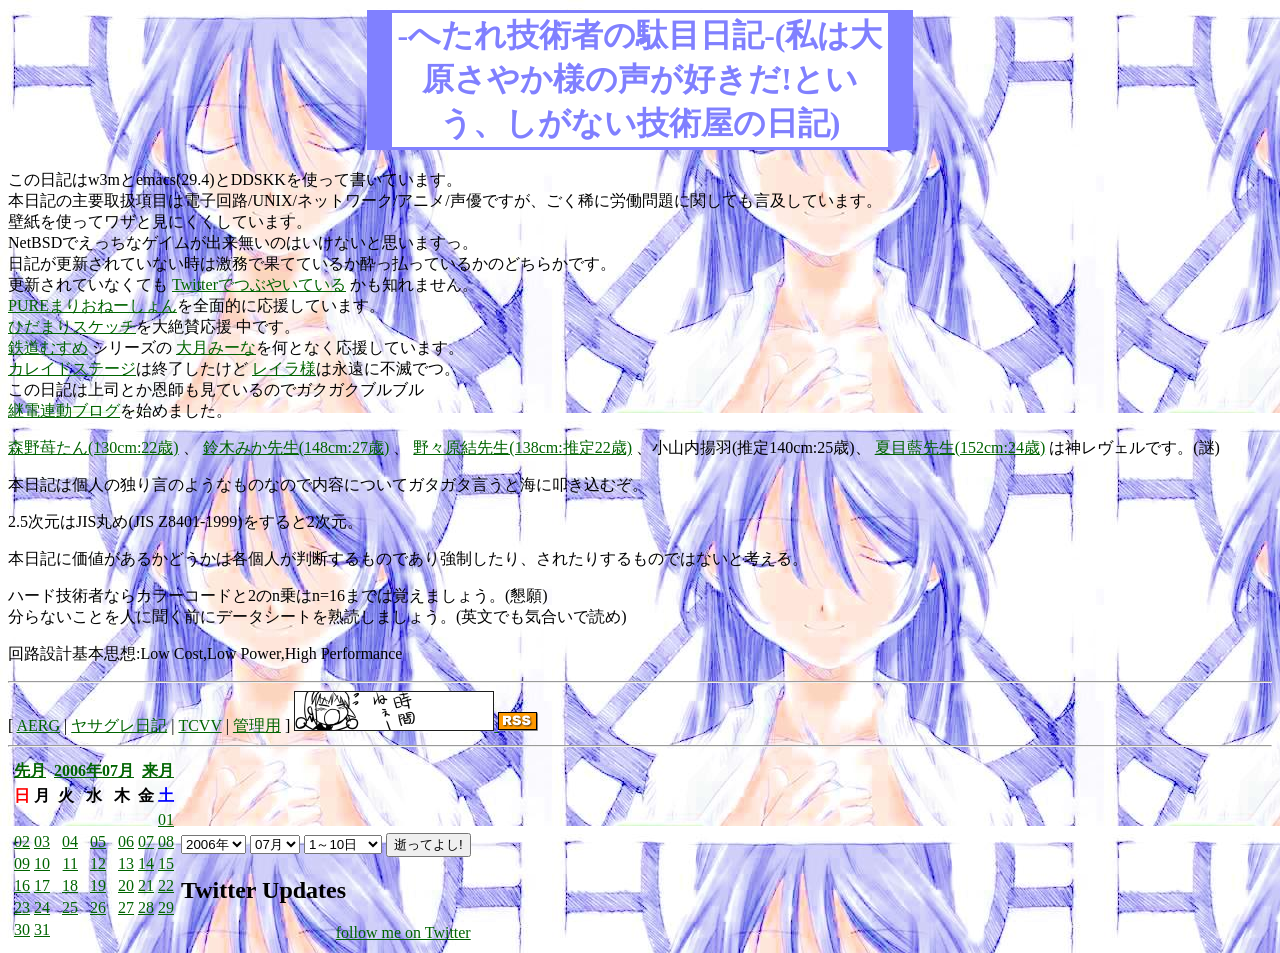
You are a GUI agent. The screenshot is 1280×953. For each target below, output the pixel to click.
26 (98, 907)
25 (70, 907)
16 (22, 885)
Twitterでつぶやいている (259, 284)
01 (166, 819)
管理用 (257, 725)
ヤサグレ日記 (119, 725)
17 (42, 885)
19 (98, 885)
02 (22, 841)
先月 (30, 770)
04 (70, 841)
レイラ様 (284, 368)
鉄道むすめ (48, 347)
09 (22, 863)
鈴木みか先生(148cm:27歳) (296, 447)
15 (166, 863)
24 (42, 907)
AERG (38, 725)
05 (98, 841)
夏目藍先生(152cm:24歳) (960, 447)
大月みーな (216, 347)
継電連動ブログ (64, 410)
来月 (158, 770)
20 (126, 885)
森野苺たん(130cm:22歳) (93, 447)
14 (146, 863)
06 (126, 841)
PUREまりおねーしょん (92, 305)
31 (42, 929)
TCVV (199, 725)
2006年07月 (94, 770)
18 (70, 885)
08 (166, 841)
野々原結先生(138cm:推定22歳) (522, 447)
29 (166, 907)
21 (146, 885)
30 (22, 929)
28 (146, 907)
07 (146, 841)
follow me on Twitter (403, 932)
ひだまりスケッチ (72, 326)
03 (42, 841)
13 (126, 863)
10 (42, 863)
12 (98, 863)
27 (126, 907)
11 (70, 863)
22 (166, 885)
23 (22, 907)
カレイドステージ (72, 368)
